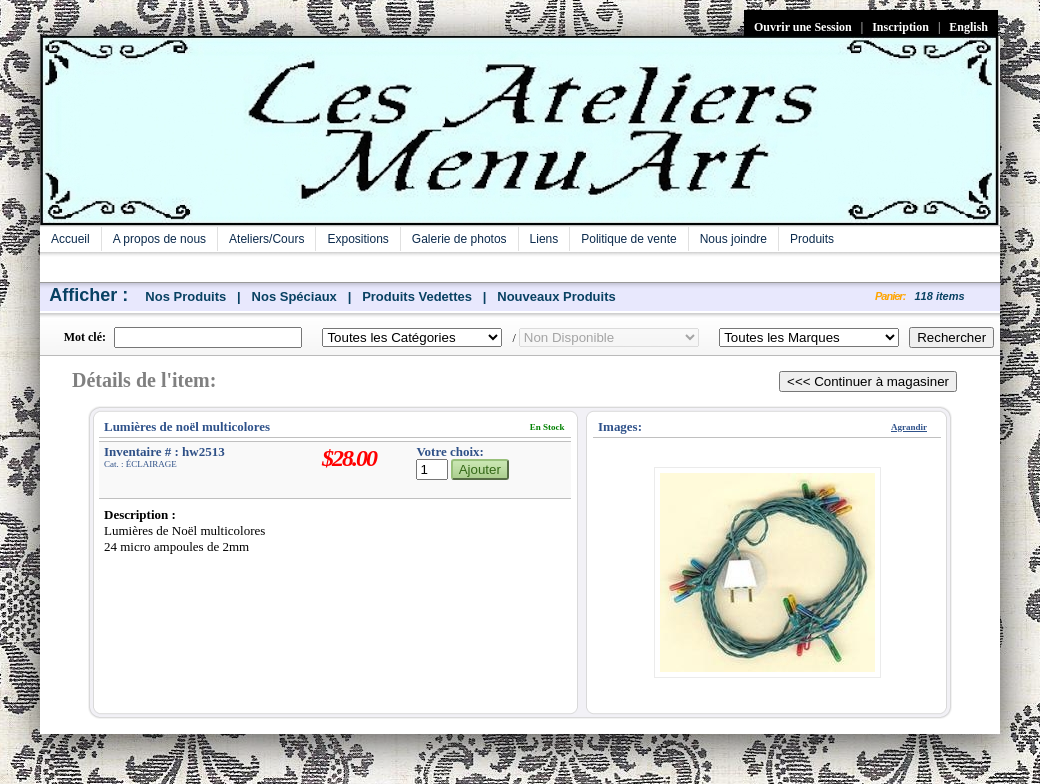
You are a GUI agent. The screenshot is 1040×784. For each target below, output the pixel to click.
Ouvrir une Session (803, 27)
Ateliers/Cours (266, 239)
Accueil (70, 239)
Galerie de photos (459, 239)
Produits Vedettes (417, 296)
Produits (812, 239)
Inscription (900, 27)
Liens (544, 239)
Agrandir (909, 427)
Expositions (357, 239)
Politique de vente (628, 239)
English (968, 27)
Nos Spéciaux (294, 296)
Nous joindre (733, 239)
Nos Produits (185, 296)
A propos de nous (159, 239)
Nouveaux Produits (556, 296)
